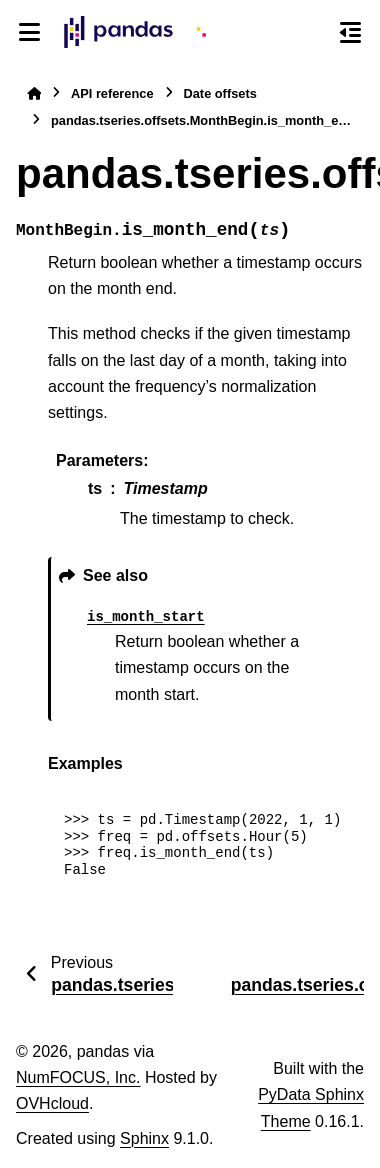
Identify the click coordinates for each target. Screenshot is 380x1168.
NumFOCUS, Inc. (78, 1077)
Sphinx (144, 1138)
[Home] (34, 93)
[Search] (313, 33)
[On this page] (350, 32)
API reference (112, 93)
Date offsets (220, 93)
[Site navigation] (29, 32)
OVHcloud (52, 1103)
